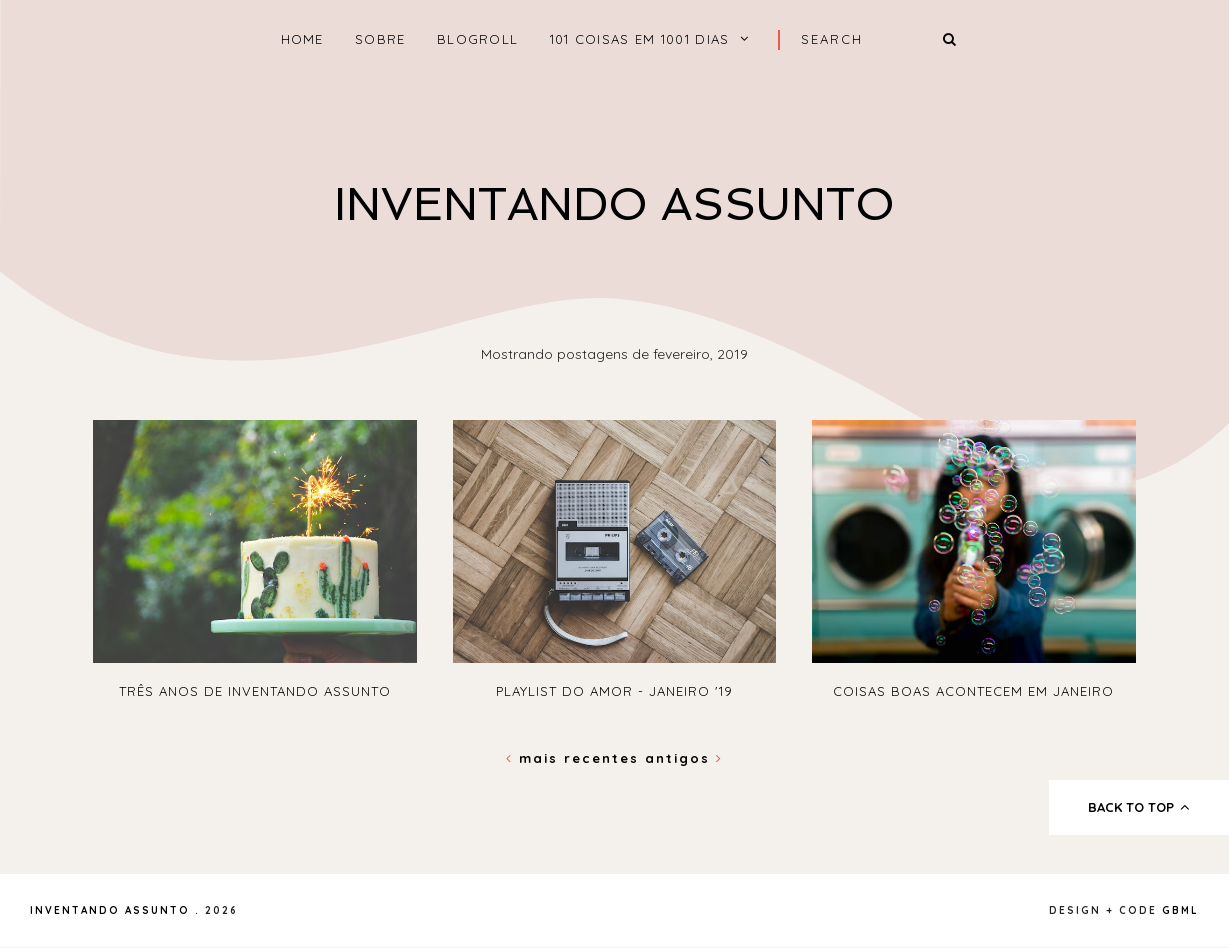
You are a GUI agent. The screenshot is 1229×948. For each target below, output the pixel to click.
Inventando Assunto (614, 204)
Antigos (684, 758)
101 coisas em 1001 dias (640, 39)
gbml (1180, 910)
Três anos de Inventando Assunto (255, 691)
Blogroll (477, 39)
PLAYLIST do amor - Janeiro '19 (614, 691)
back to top (1139, 807)
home (302, 39)
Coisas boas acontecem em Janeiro (973, 691)
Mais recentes (575, 758)
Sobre (380, 39)
